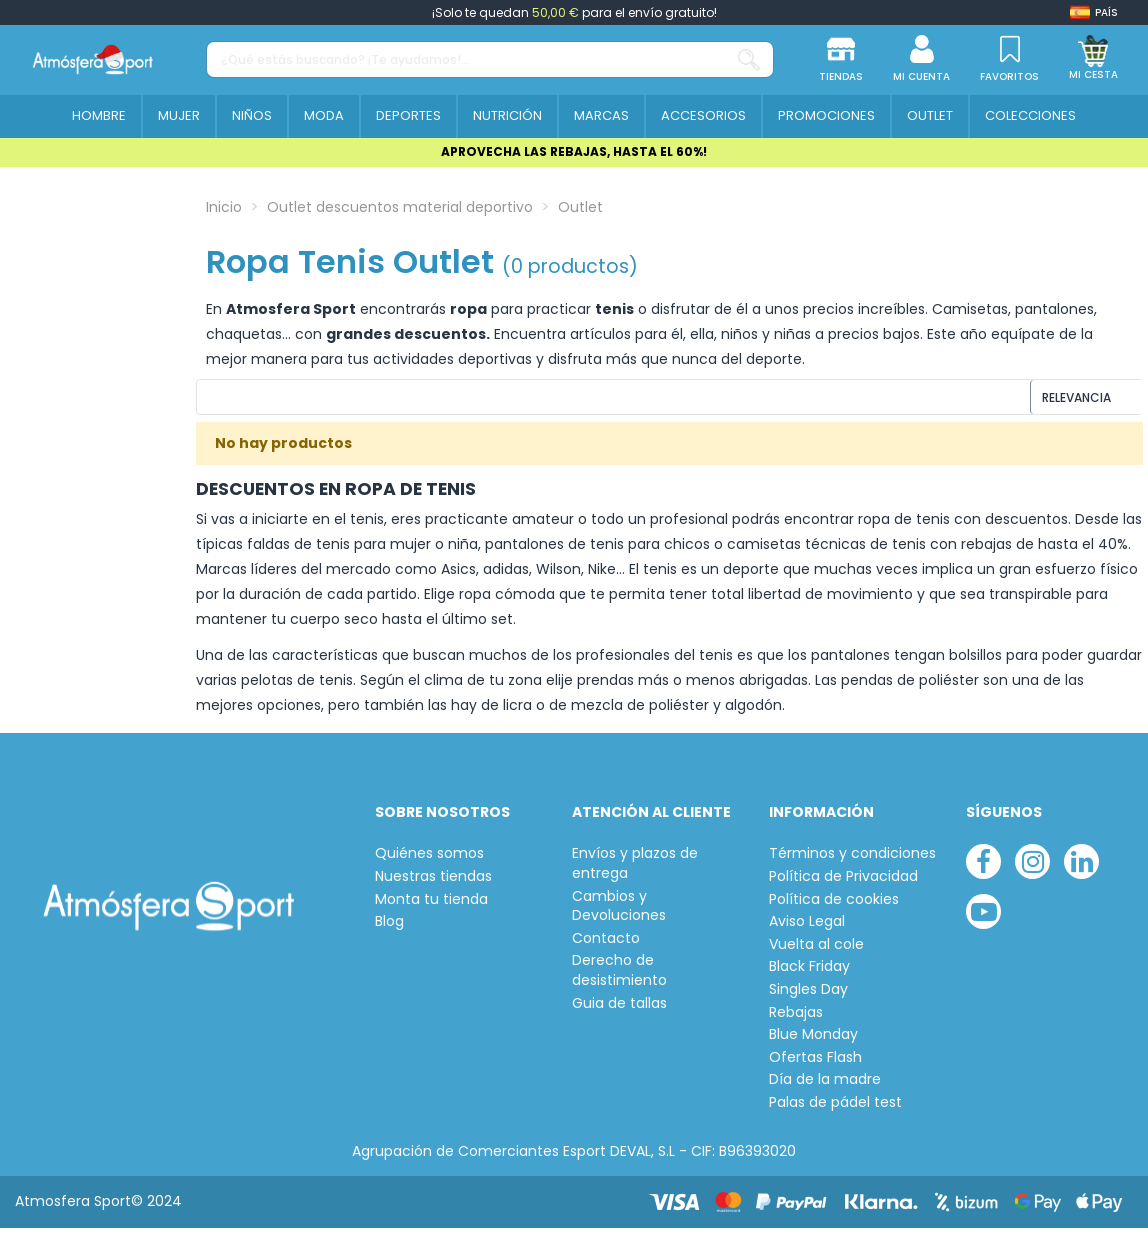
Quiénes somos (429, 863)
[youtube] (983, 921)
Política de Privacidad (843, 886)
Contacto (606, 947)
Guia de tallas (619, 1012)
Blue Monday (813, 1044)
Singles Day (808, 999)
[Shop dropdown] (1094, 12)
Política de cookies (834, 908)
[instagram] (1032, 871)
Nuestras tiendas (433, 886)
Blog (389, 931)
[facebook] (983, 871)
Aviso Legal (807, 931)
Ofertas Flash (815, 1066)
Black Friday (809, 976)
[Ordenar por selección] (1007, 402)
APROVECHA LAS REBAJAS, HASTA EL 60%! (574, 151)
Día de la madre (825, 1089)
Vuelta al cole (816, 953)
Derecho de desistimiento (619, 980)
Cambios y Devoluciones (619, 915)
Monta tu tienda (431, 908)
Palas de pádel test (835, 1112)
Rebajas (796, 1021)
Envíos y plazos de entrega (635, 873)
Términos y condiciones (852, 863)
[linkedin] (1081, 871)
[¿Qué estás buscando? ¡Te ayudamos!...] (749, 59)
